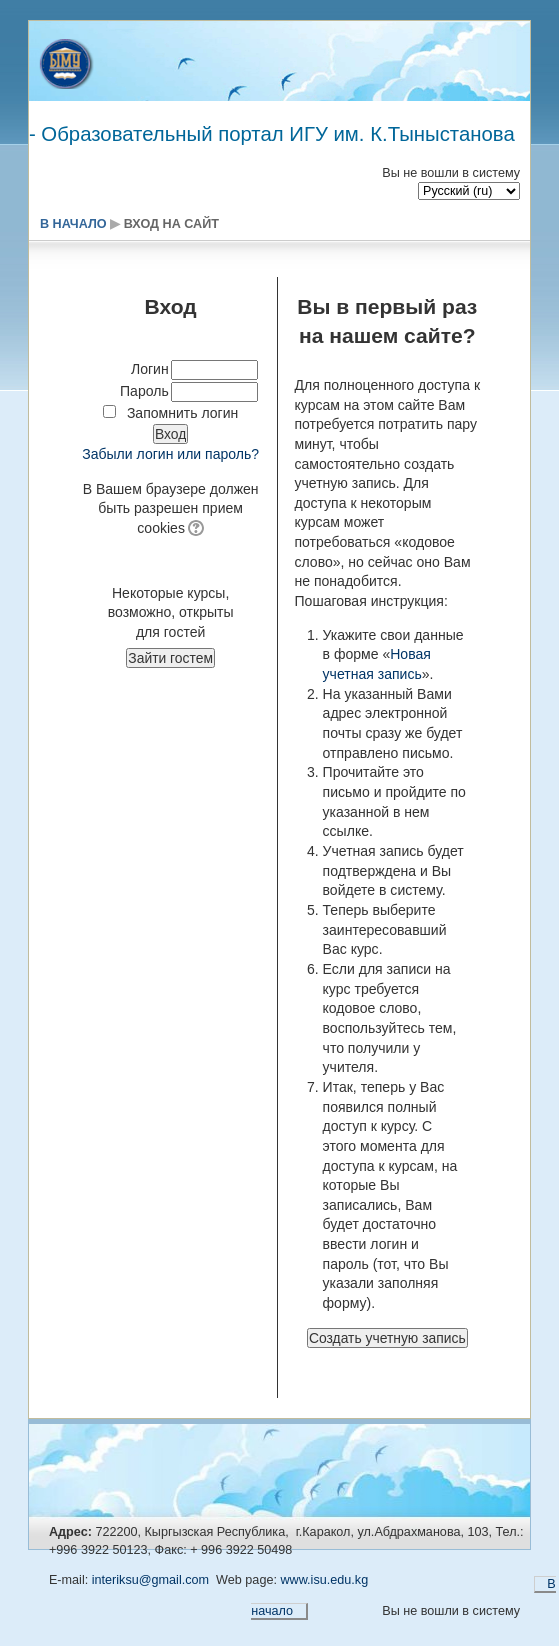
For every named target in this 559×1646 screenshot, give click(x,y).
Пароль (144, 391)
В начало (73, 224)
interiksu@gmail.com (150, 1580)
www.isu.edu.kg (324, 1580)
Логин (150, 369)
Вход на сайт (171, 224)
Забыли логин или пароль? (170, 454)
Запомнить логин (182, 413)
